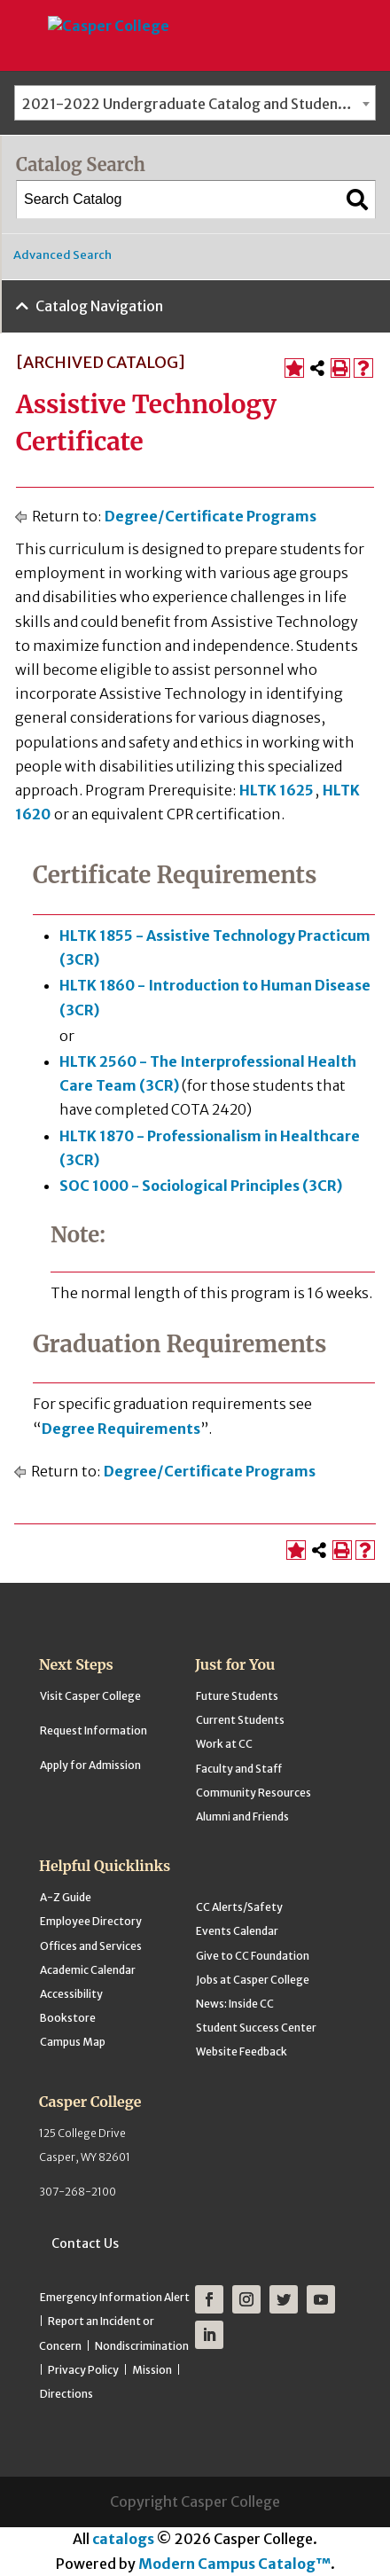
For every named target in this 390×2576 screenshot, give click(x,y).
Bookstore (68, 2017)
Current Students (240, 1719)
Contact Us (85, 2243)
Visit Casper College (90, 1696)
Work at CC (224, 1743)
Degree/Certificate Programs (210, 516)
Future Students (237, 1696)
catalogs (123, 2539)
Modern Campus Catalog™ (234, 2563)
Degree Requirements (121, 1428)
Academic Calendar (88, 1970)
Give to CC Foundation (252, 1955)
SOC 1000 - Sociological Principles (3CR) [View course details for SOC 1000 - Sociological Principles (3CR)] (200, 1185)
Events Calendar (237, 1931)
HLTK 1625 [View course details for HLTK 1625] (276, 790)
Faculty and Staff (239, 1768)
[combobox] (195, 103)
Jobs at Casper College (252, 1979)
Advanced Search (62, 254)
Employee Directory (91, 1921)
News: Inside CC (235, 2003)
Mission (152, 2369)
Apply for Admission (90, 1765)
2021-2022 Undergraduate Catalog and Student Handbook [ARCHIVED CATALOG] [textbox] (198, 104)
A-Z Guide (65, 1897)
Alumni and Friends (242, 1816)
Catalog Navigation (99, 306)
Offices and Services (91, 1946)
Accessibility (71, 1994)
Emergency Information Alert (115, 2297)
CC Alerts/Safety (239, 1907)
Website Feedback (241, 2051)
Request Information (93, 1730)
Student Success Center (256, 2027)
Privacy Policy (83, 2369)
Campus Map (72, 2041)
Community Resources (253, 1792)
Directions (66, 2393)
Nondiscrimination (142, 2346)
